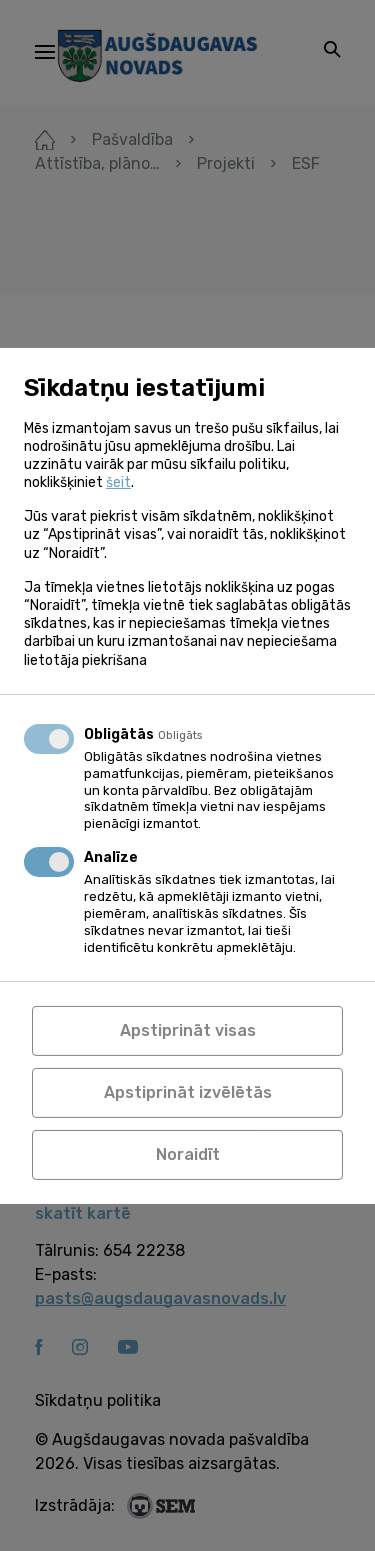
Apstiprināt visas (188, 1030)
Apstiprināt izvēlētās (188, 1092)
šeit (118, 482)
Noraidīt (188, 1154)
